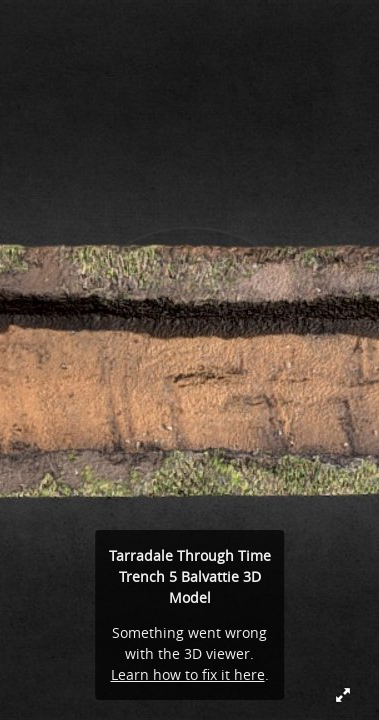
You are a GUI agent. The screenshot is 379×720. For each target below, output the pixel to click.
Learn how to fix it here (188, 674)
